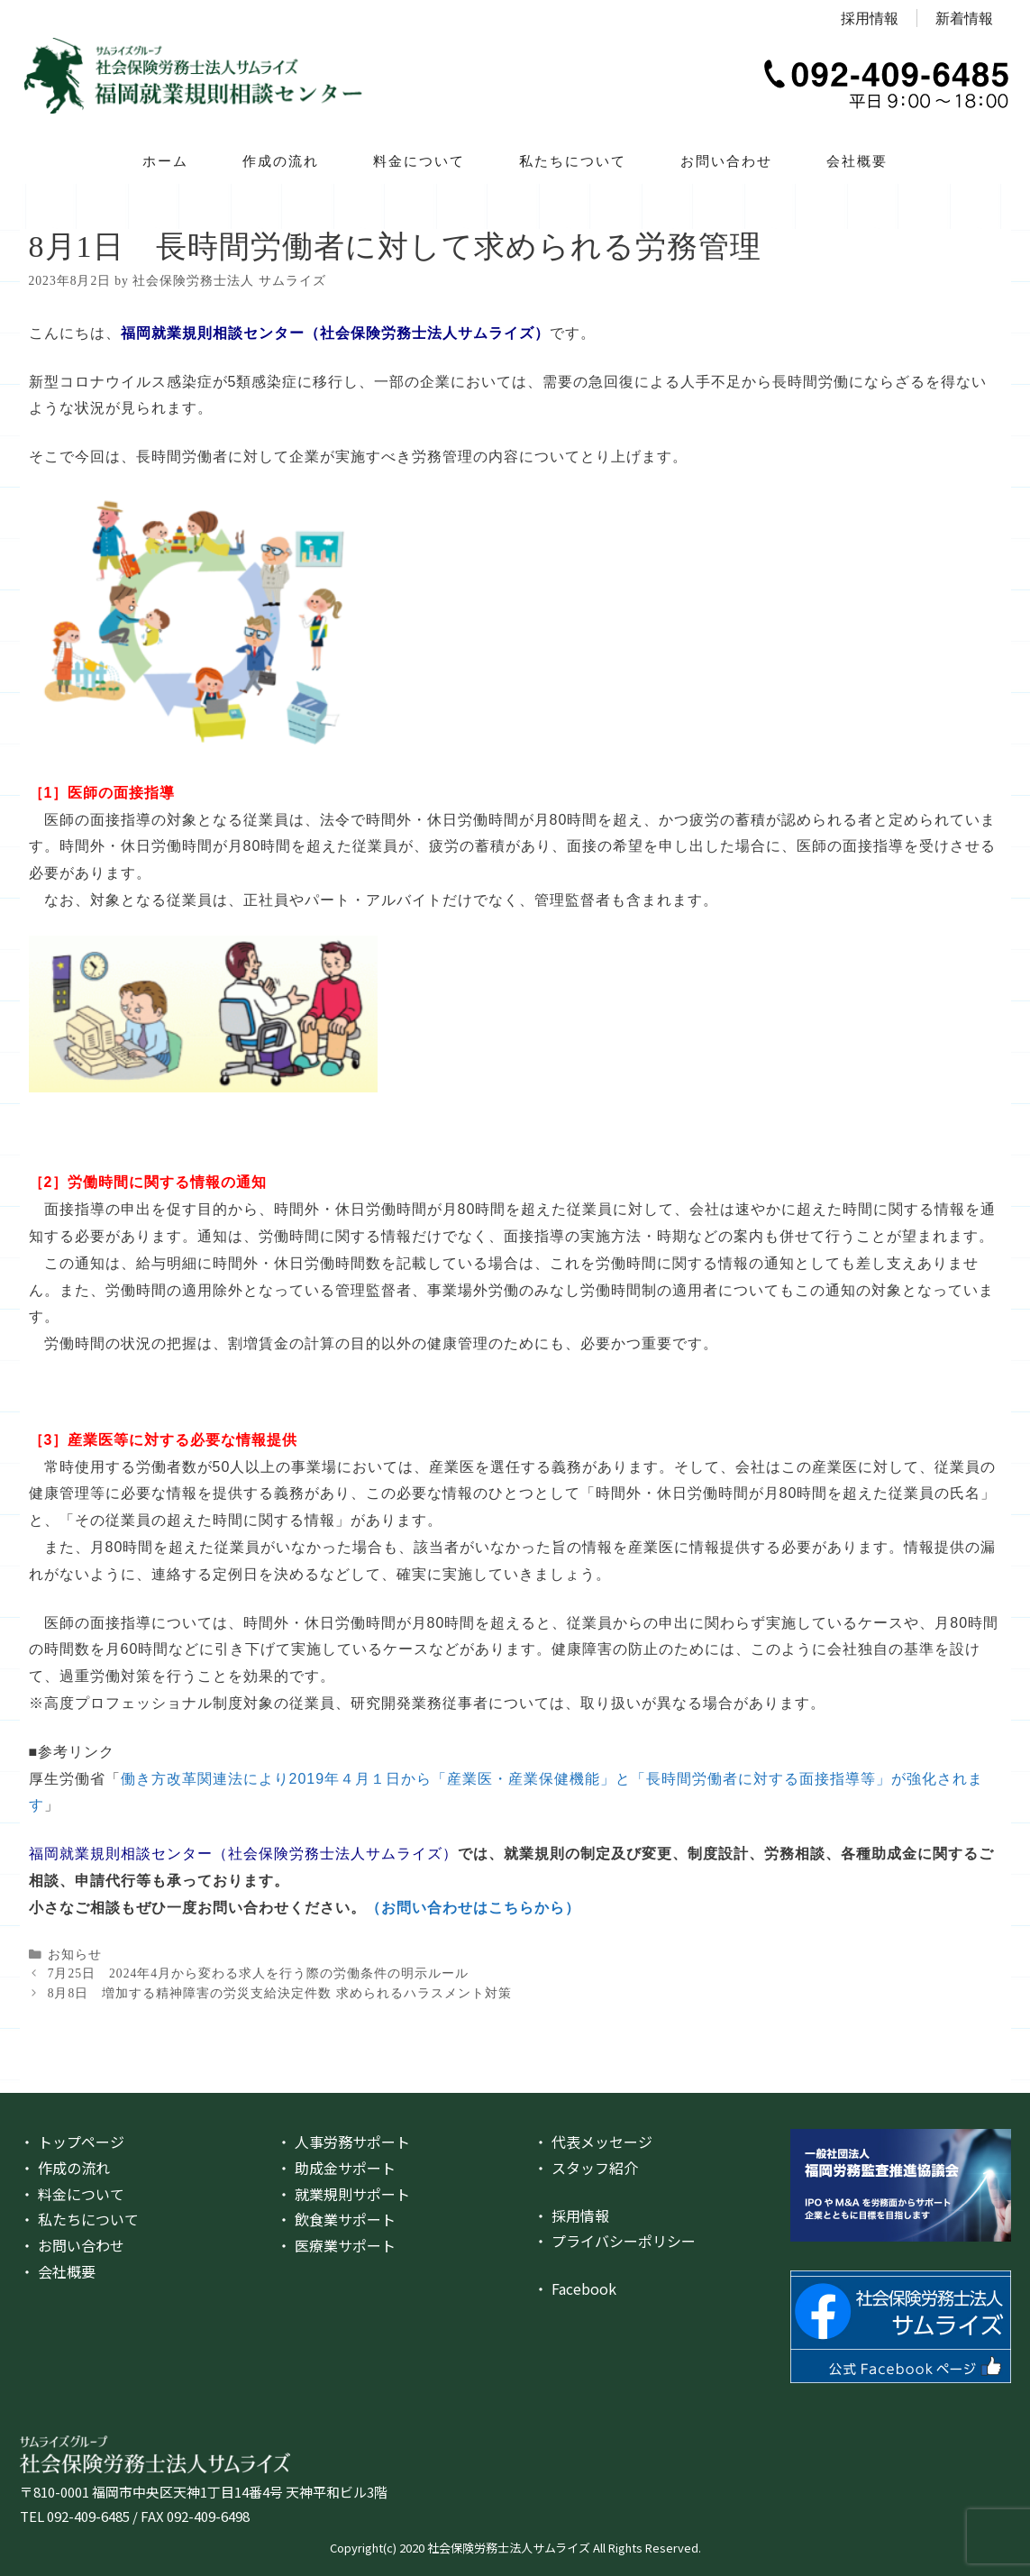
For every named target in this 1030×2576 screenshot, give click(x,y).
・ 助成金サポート (336, 2168)
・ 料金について (72, 2194)
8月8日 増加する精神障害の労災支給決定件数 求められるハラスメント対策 (280, 1993)
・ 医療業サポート (336, 2245)
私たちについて (572, 161)
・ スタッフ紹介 (585, 2168)
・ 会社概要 (58, 2271)
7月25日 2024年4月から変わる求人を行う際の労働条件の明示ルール (258, 1973)
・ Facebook (574, 2288)
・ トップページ (72, 2141)
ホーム (165, 161)
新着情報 (964, 18)
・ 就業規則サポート (343, 2194)
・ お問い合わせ (72, 2245)
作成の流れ (280, 161)
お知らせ (75, 1954)
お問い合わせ (726, 161)
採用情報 (869, 18)
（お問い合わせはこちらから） (473, 1907)
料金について (419, 161)
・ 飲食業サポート (336, 2219)
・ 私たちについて (79, 2219)
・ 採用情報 (571, 2215)
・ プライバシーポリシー (614, 2241)
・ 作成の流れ (65, 2168)
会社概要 (857, 161)
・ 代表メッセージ (592, 2141)
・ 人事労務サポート (343, 2141)
